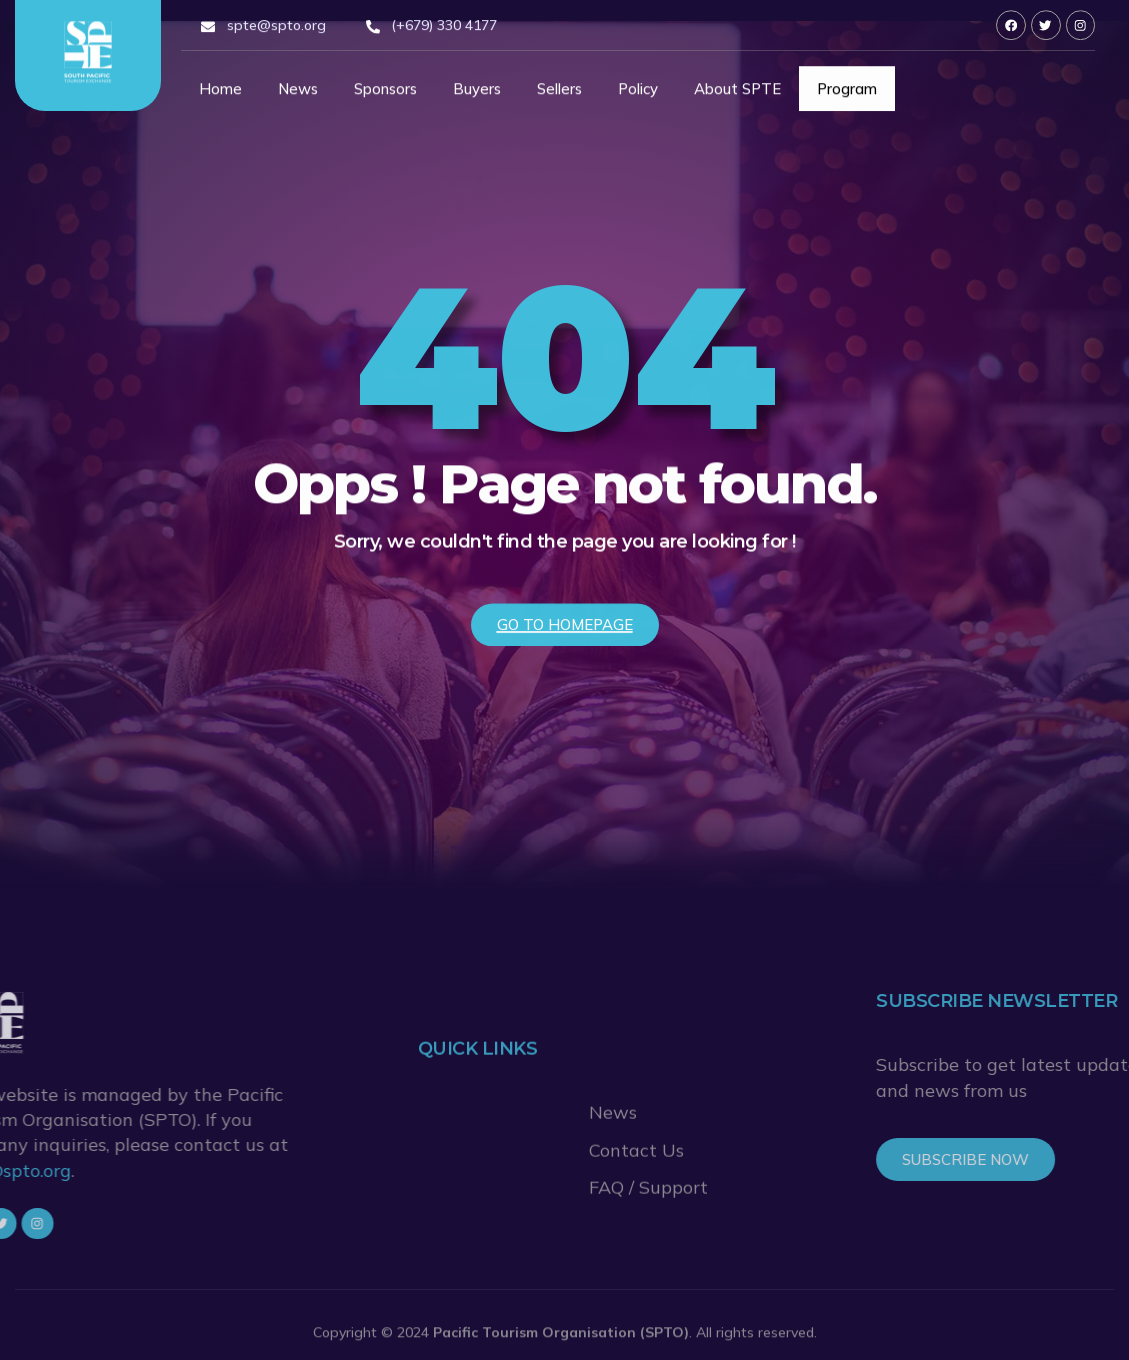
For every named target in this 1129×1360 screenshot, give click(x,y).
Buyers (477, 94)
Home (220, 94)
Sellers (559, 94)
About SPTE (737, 94)
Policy (638, 94)
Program (847, 94)
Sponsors (385, 94)
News (298, 94)
